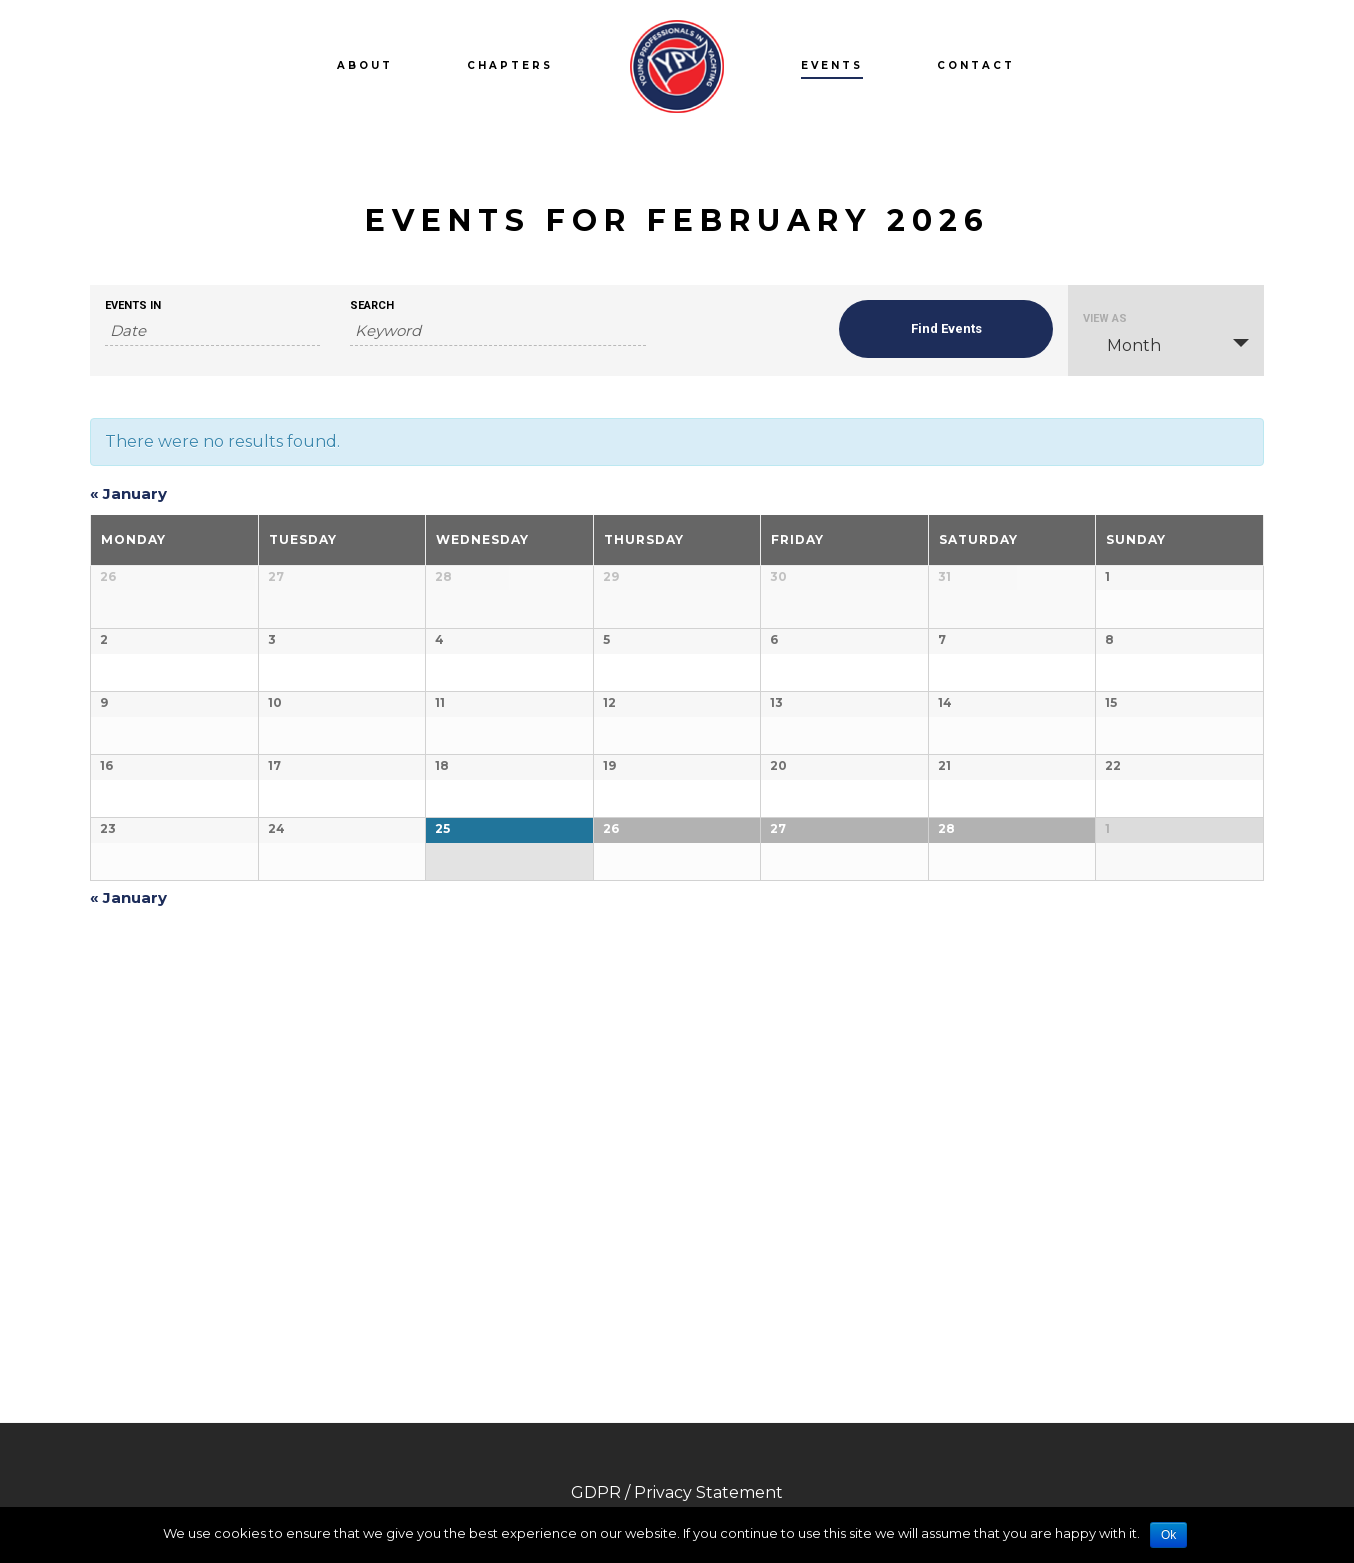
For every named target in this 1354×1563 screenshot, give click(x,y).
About (365, 65)
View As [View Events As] (1105, 318)
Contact (976, 65)
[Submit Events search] (946, 329)
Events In (133, 305)
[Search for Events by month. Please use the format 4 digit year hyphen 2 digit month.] (212, 331)
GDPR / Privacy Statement (677, 1492)
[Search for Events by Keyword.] (498, 331)
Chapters (510, 65)
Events (832, 65)
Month (1122, 345)
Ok (1168, 1535)
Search (372, 305)
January (128, 493)
